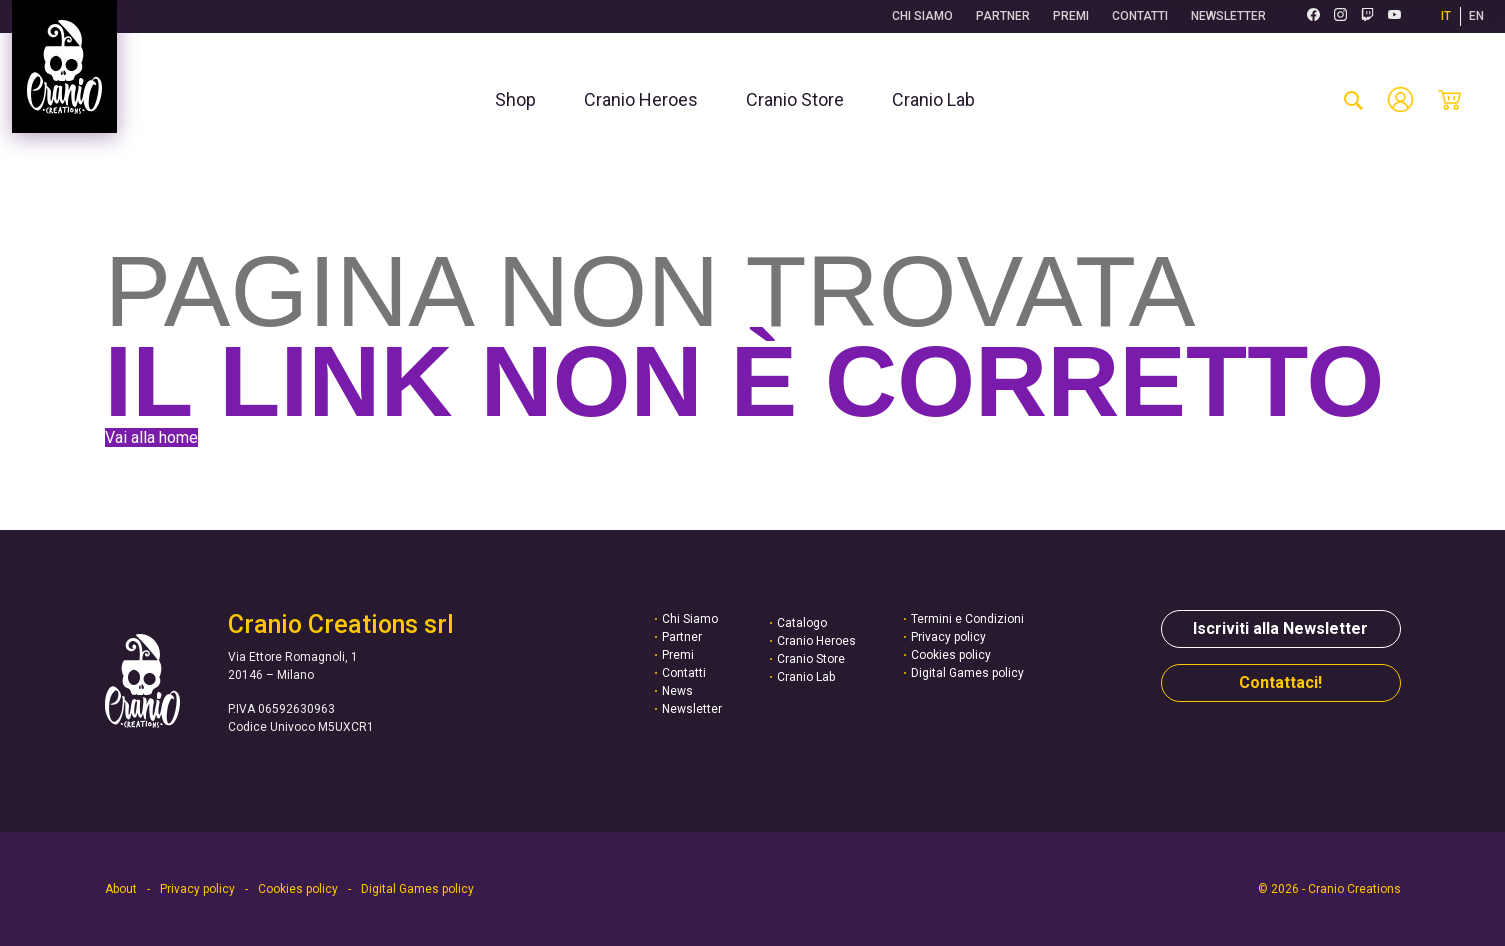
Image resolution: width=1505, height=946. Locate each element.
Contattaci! (1280, 682)
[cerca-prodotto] (1353, 100)
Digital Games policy (967, 673)
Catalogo (802, 623)
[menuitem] (515, 99)
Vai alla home (151, 437)
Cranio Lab (806, 677)
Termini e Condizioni (967, 619)
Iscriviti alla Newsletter (1280, 628)
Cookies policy (951, 655)
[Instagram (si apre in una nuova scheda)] (1340, 16)
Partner (1003, 16)
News (677, 691)
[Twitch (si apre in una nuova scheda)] (1367, 16)
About (121, 889)
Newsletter (1228, 16)
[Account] (1400, 99)
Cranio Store (811, 659)
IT (1446, 16)
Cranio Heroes (816, 641)
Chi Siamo (922, 16)
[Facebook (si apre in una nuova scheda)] (1313, 16)
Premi (1071, 16)
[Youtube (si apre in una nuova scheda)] (1394, 16)
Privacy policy (948, 637)
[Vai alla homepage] (64, 66)
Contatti (1140, 16)
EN (1476, 16)
